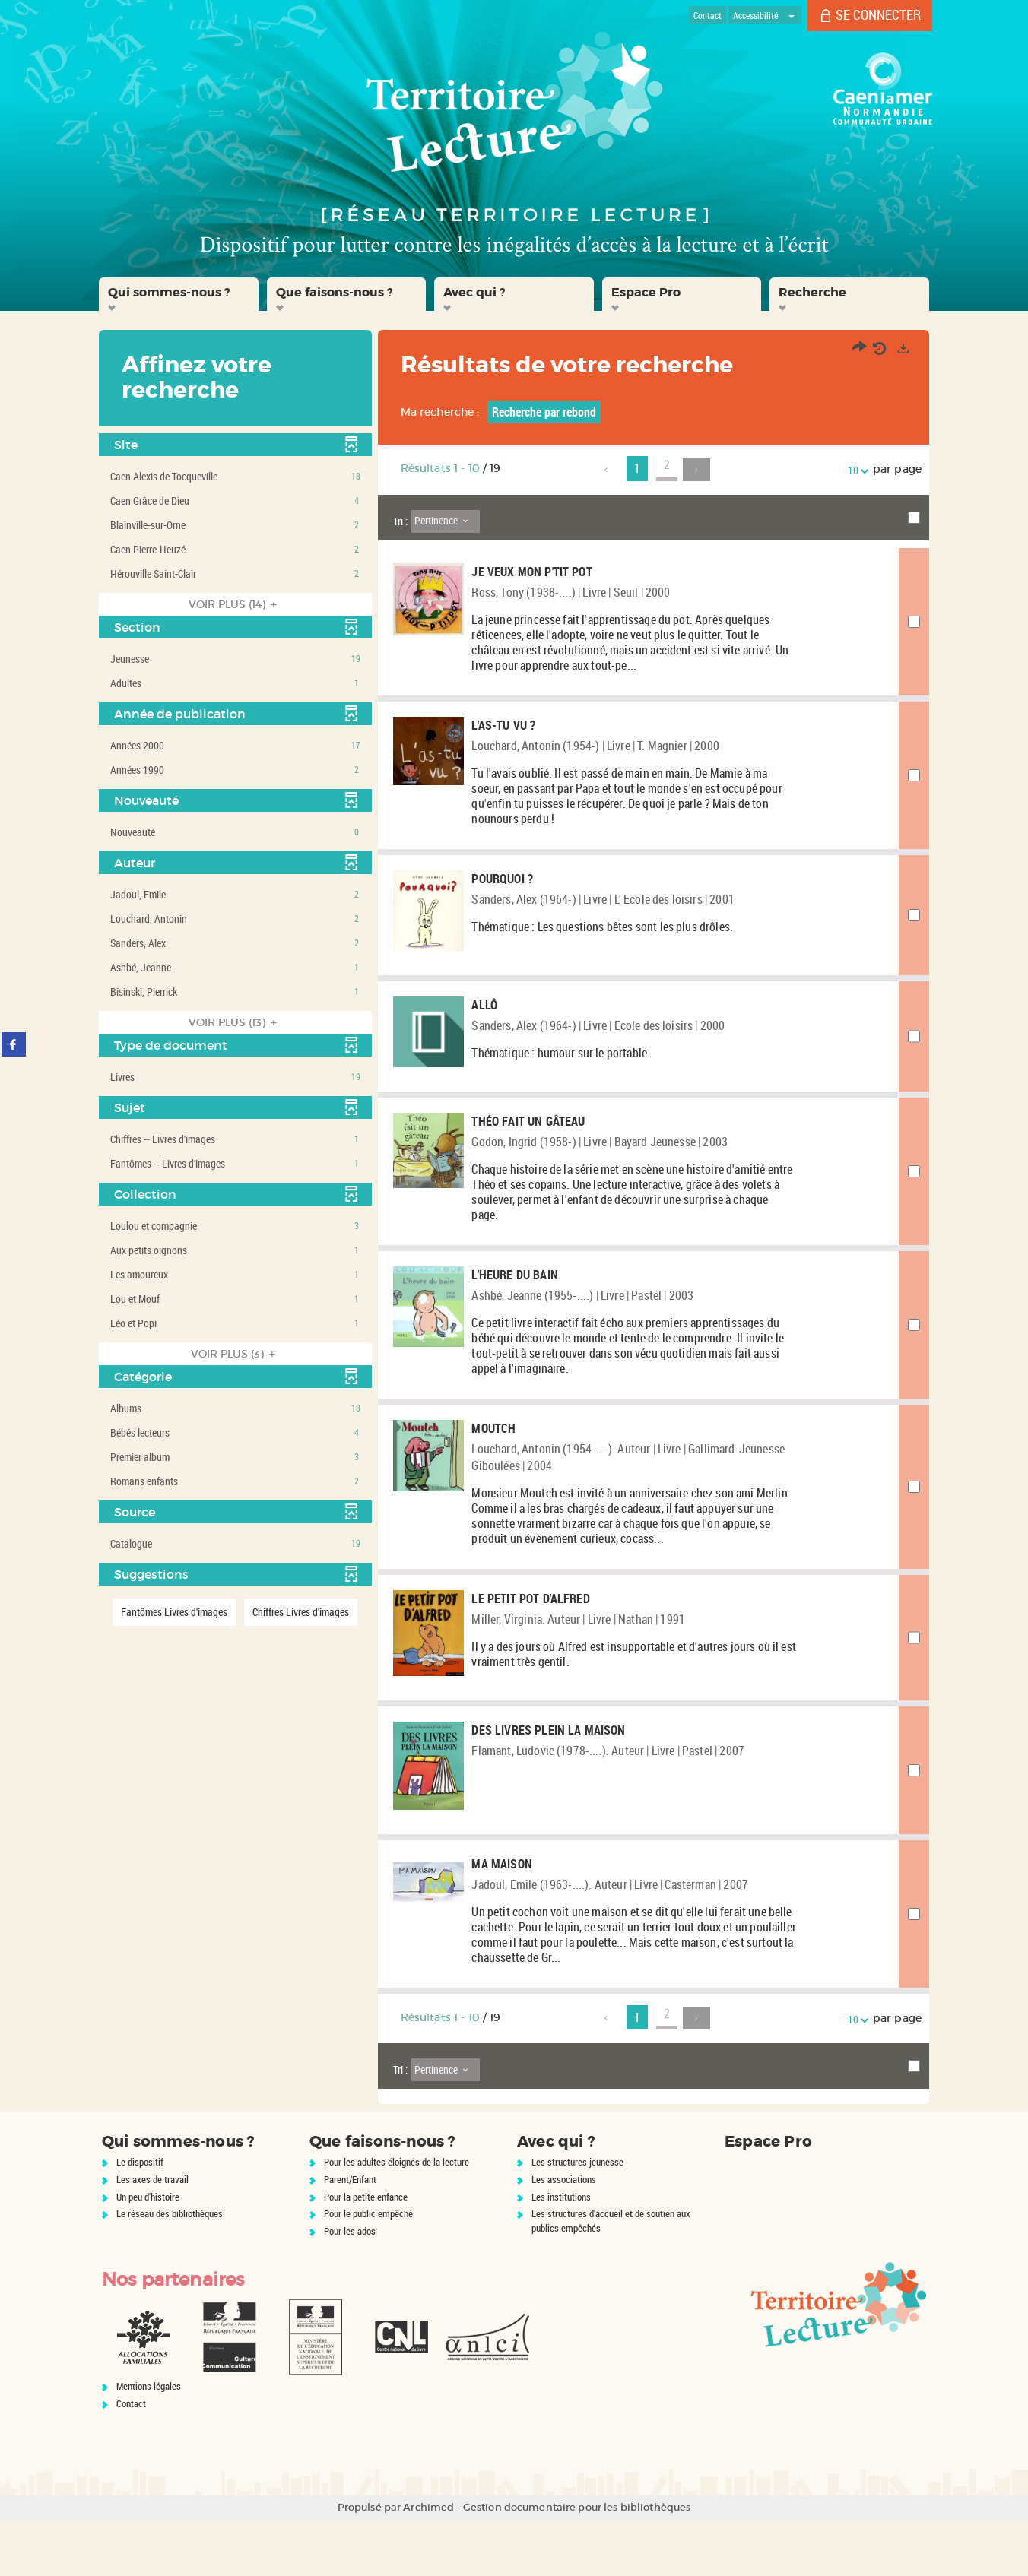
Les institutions (561, 2253)
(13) (235, 1022)
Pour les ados (350, 2287)
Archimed (428, 2563)
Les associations (563, 2235)
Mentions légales (148, 2442)
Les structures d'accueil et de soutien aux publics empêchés (610, 2277)
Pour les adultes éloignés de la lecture (396, 2218)
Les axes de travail (152, 2235)
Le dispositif (139, 2218)
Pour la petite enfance (366, 2253)
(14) (235, 604)
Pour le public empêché (368, 2270)
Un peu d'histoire (147, 2253)
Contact (131, 2460)
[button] (179, 294)
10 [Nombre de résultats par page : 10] (855, 470)
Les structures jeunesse (577, 2218)
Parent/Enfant (350, 2235)
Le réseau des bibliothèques (169, 2270)
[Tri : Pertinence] (445, 521)
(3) (235, 1354)
